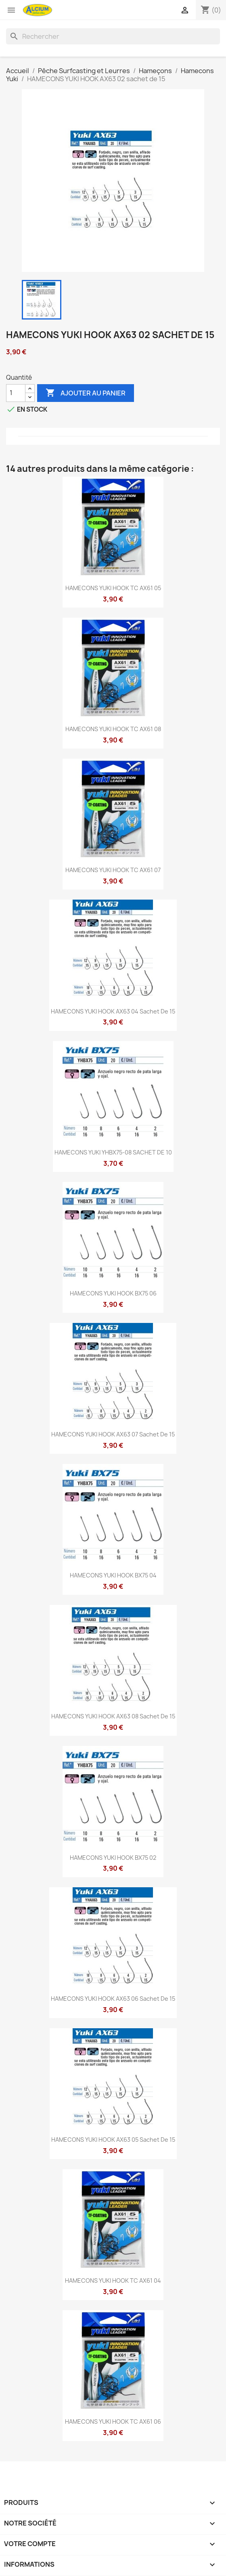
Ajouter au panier (86, 393)
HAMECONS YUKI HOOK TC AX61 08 (113, 729)
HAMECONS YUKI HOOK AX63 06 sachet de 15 (113, 1998)
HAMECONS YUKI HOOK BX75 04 (113, 1575)
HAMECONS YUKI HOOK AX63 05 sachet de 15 (113, 2139)
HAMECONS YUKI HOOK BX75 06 (113, 1293)
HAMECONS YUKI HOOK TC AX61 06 (113, 2421)
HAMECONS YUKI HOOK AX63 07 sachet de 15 (113, 1434)
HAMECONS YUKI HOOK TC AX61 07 (113, 870)
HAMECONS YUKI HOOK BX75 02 (113, 1857)
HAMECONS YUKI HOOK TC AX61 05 (113, 588)
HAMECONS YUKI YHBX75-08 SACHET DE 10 (113, 1152)
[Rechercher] (113, 36)
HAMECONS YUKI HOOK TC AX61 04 (113, 2280)
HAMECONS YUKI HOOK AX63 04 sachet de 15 (113, 1011)
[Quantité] (15, 393)
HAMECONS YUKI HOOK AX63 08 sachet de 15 (113, 1716)
